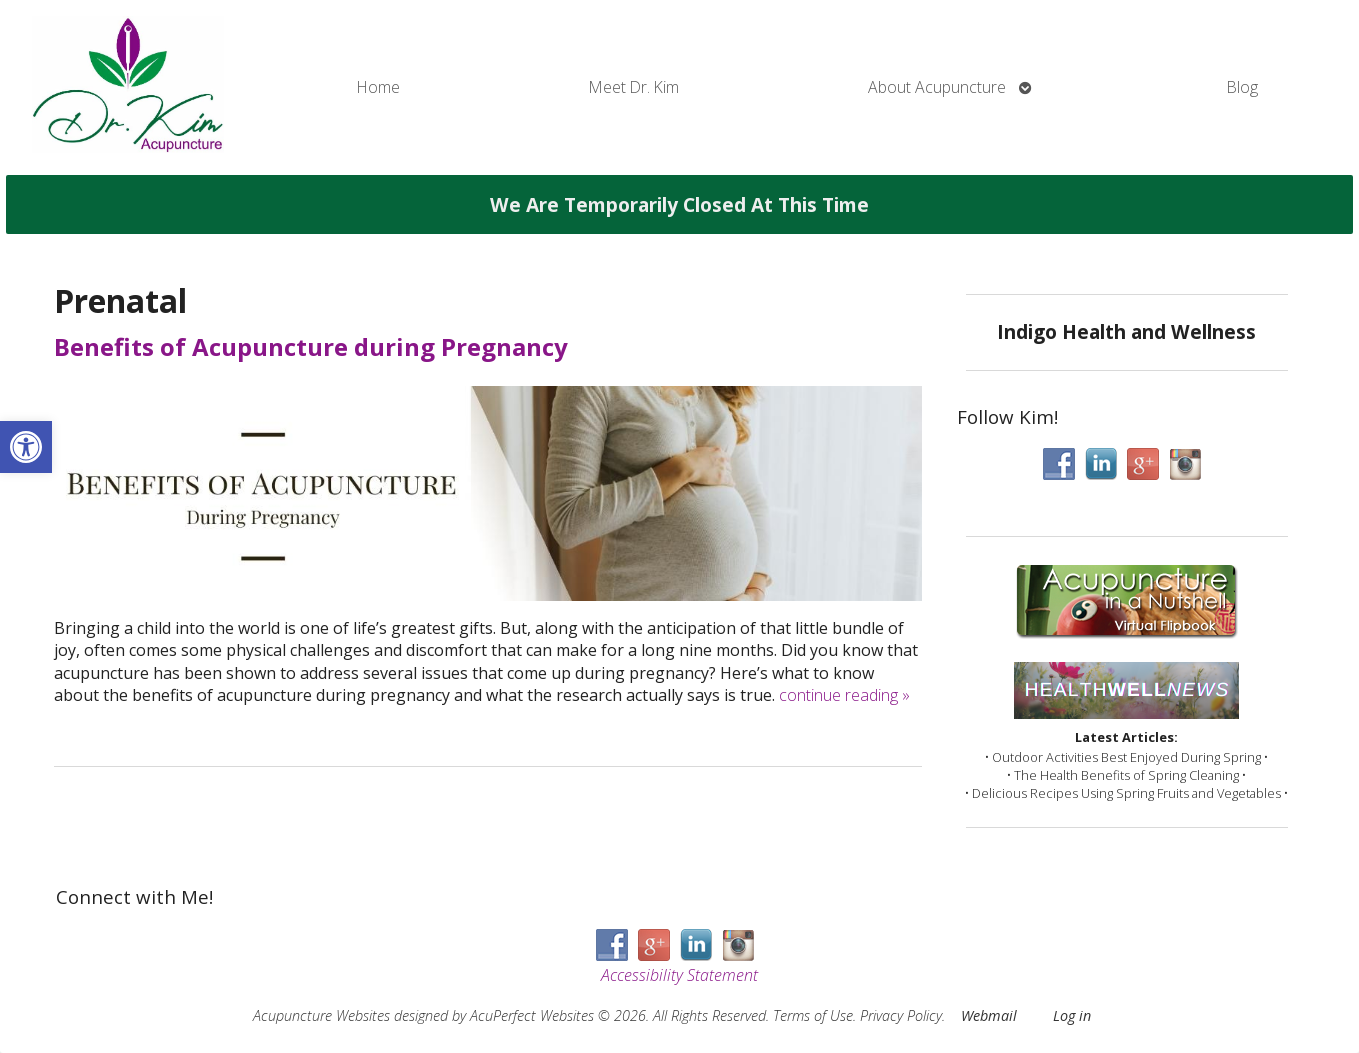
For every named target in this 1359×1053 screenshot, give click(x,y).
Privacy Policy (901, 1015)
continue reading (844, 695)
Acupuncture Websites (321, 1015)
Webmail (989, 1015)
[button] (26, 447)
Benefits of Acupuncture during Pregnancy (311, 346)
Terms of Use (813, 1015)
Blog (1242, 87)
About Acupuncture (937, 87)
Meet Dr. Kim (634, 87)
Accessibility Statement (679, 975)
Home (378, 87)
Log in (1072, 1015)
